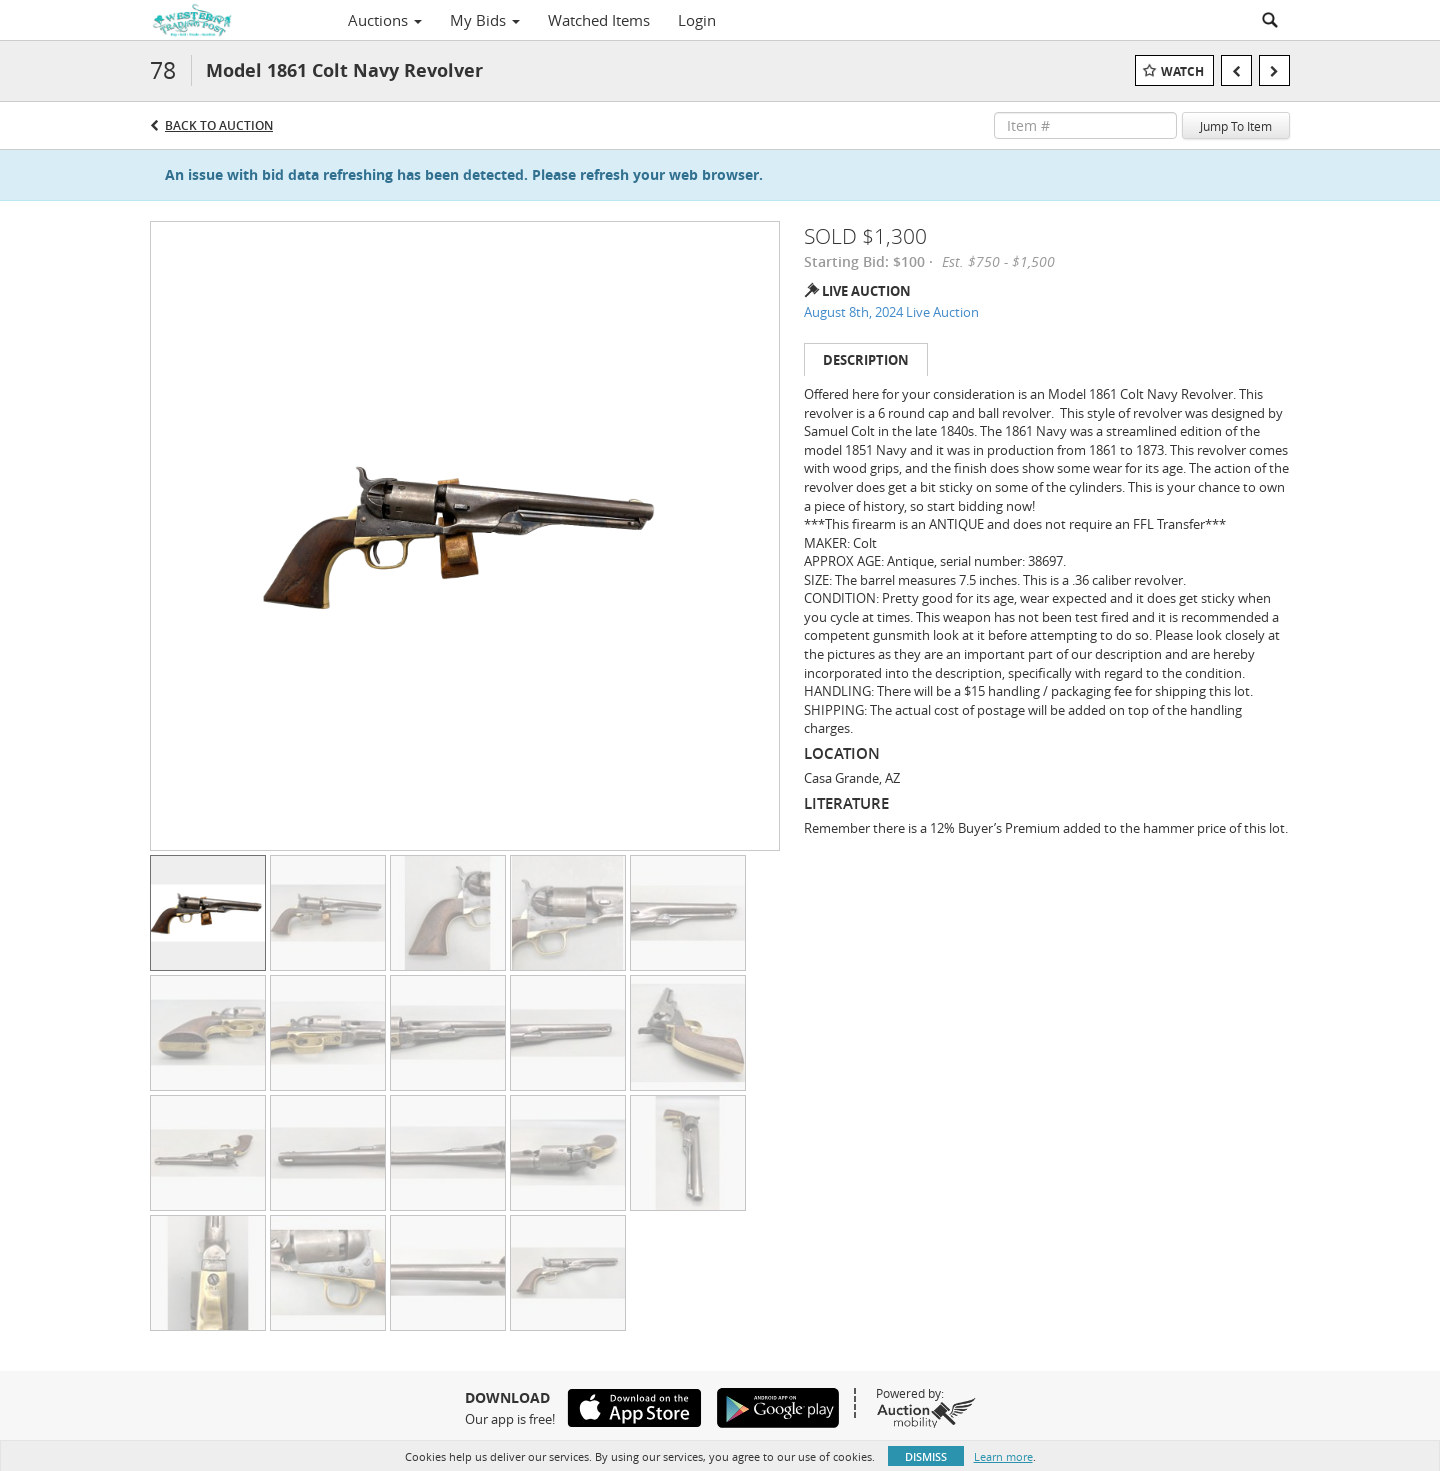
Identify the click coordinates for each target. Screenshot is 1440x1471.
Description (866, 360)
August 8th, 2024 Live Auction (891, 312)
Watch (1182, 71)
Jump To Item (1236, 126)
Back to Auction (219, 125)
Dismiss (926, 1456)
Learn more (1003, 1456)
